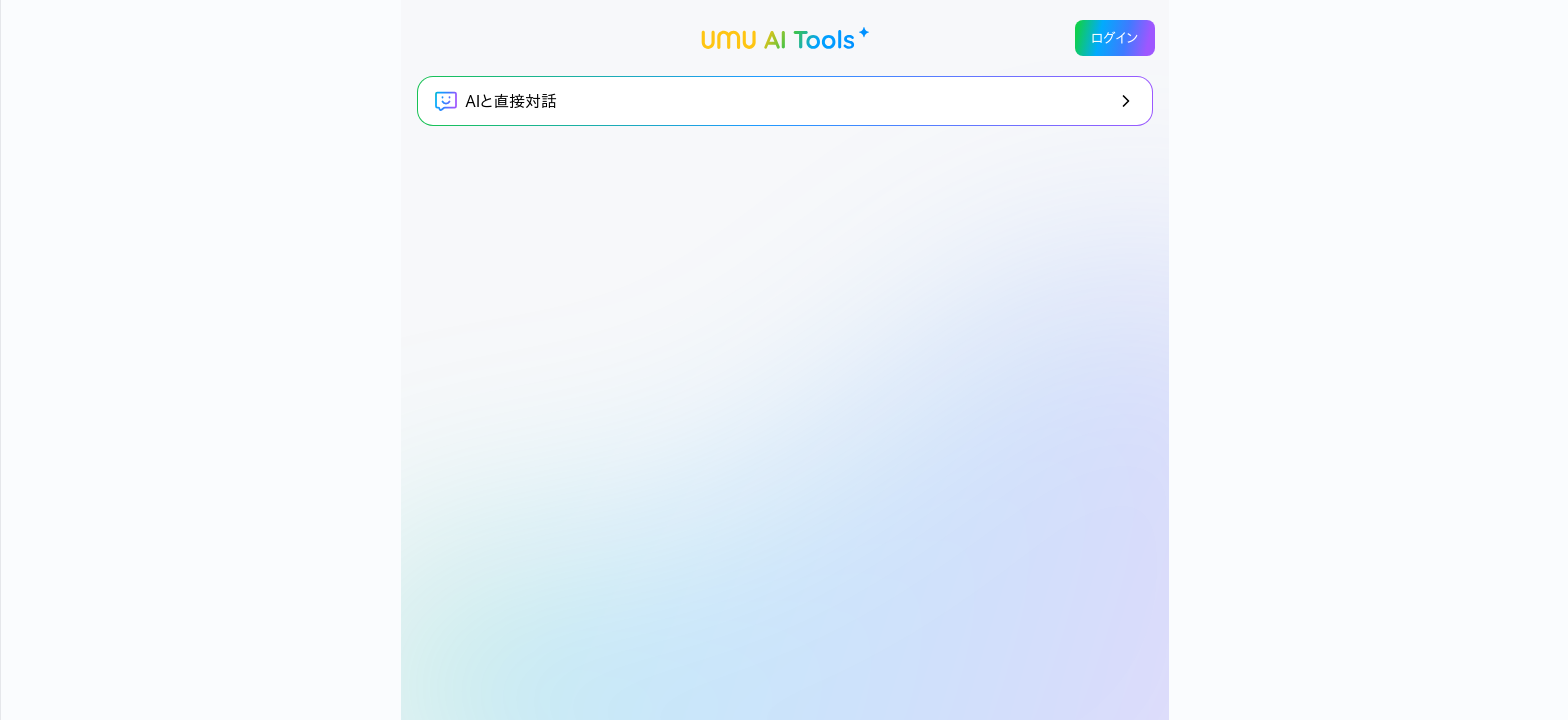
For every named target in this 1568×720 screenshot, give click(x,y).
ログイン (1115, 38)
